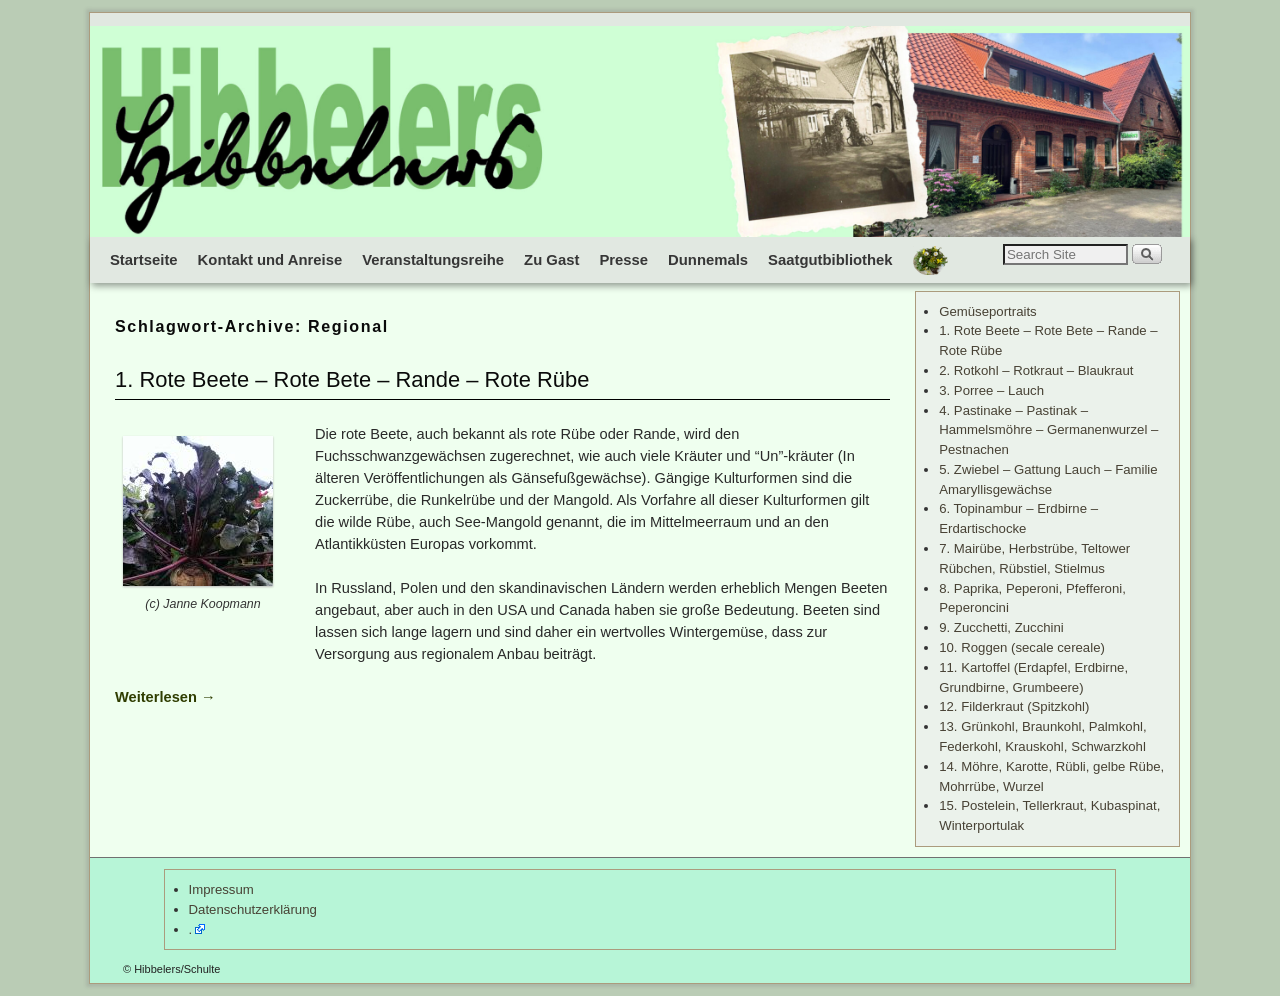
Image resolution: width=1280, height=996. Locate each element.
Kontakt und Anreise (270, 260)
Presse (623, 260)
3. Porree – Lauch (991, 390)
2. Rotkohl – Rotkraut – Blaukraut (1036, 370)
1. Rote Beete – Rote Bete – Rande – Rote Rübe (352, 379)
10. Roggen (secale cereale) (1022, 647)
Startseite (144, 260)
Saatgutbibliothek (830, 260)
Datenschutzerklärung (253, 909)
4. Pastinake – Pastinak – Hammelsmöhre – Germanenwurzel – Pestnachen (1048, 430)
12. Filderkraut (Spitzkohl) (1014, 706)
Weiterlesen (165, 697)
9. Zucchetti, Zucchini (1001, 627)
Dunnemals (708, 260)
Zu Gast (551, 260)
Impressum (221, 889)
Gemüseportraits (987, 311)
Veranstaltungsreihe (433, 260)
